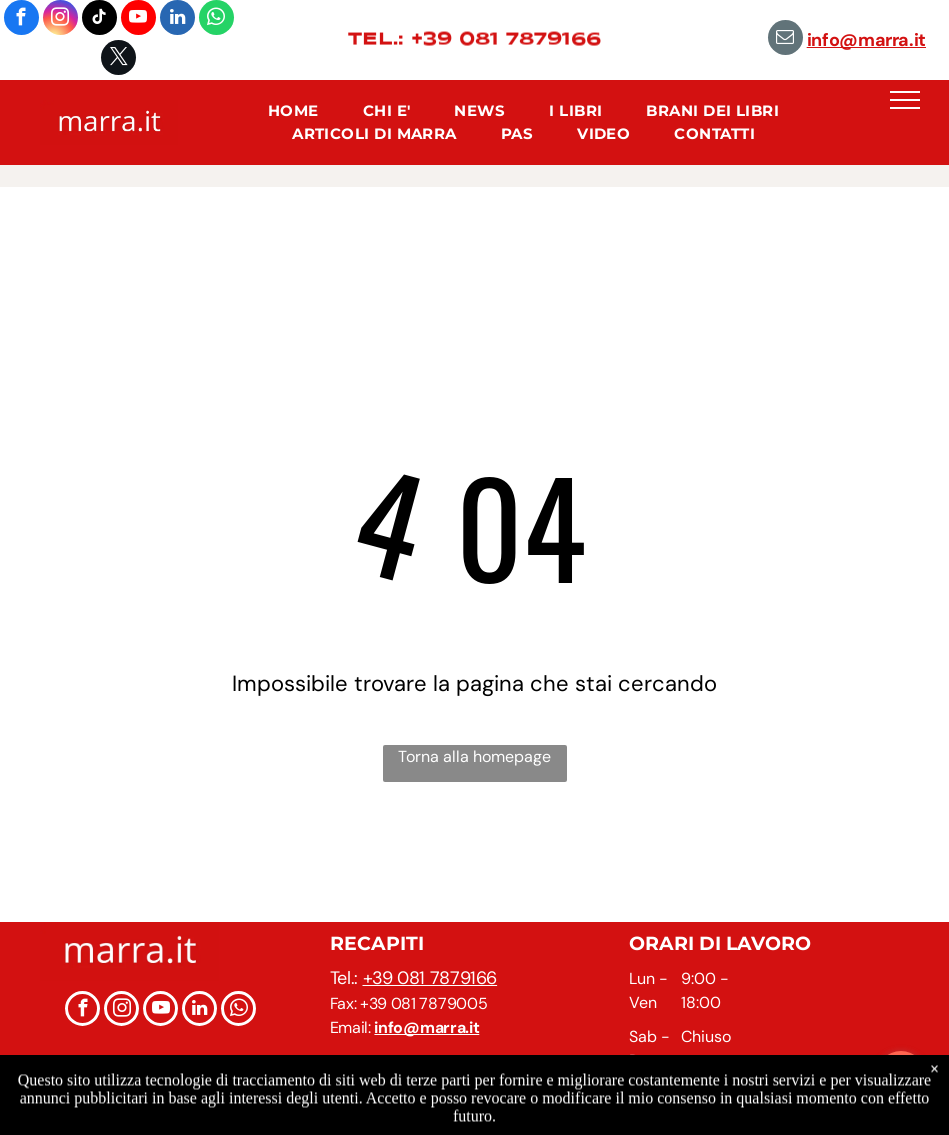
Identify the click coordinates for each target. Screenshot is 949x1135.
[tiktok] (99, 20)
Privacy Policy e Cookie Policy (709, 1114)
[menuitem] (293, 111)
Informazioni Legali (544, 1114)
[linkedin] (177, 20)
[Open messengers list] (901, 1076)
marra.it (428, 1095)
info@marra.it (866, 40)
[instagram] (60, 20)
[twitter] (118, 60)
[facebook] (21, 20)
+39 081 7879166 (430, 978)
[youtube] (138, 20)
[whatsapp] (216, 20)
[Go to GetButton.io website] (901, 1114)
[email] (785, 40)
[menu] (905, 100)
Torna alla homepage (474, 756)
